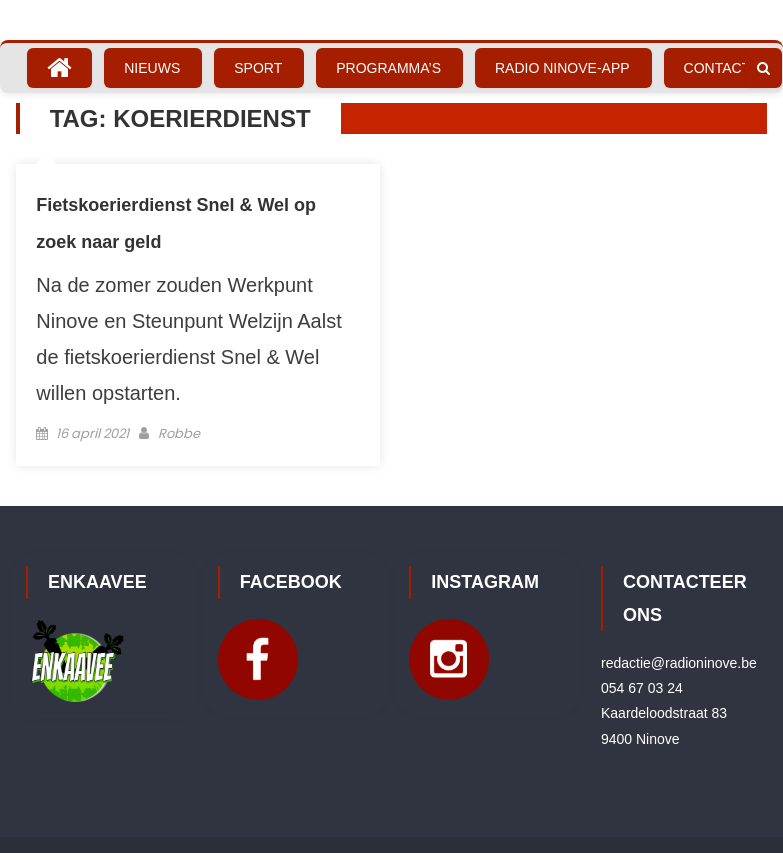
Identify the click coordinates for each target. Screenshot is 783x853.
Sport (258, 68)
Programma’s (388, 68)
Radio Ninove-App (562, 68)
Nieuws (152, 68)
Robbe (179, 433)
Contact (717, 68)
